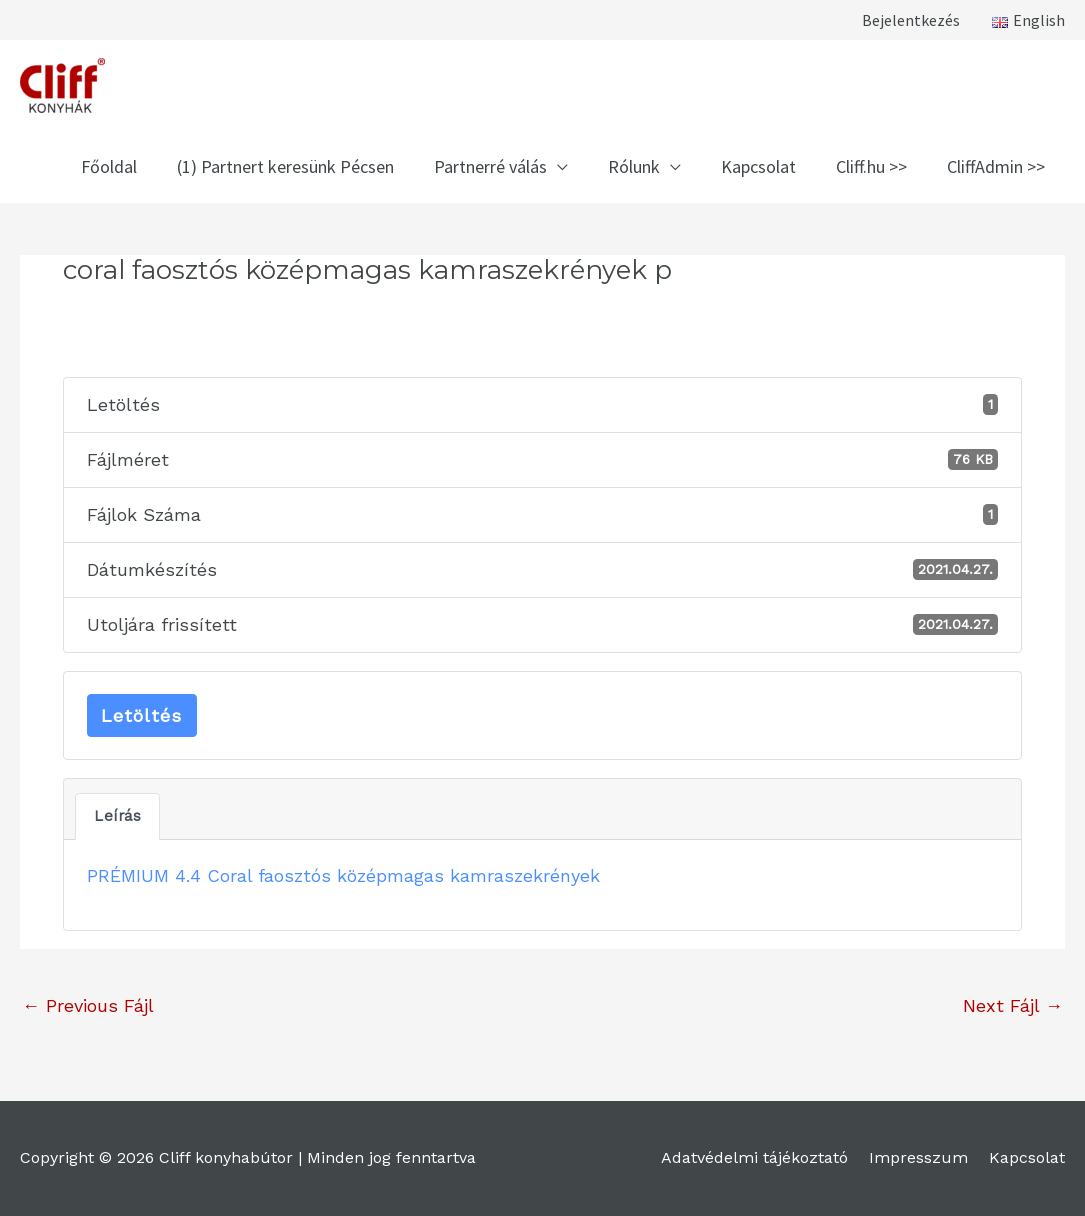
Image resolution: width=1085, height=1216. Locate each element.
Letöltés (141, 715)
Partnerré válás (490, 166)
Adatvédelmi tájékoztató (754, 1157)
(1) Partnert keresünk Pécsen (285, 166)
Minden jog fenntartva (391, 1157)
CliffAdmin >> (996, 166)
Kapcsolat (758, 166)
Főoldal (109, 166)
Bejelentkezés (911, 20)
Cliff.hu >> (871, 166)
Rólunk (634, 166)
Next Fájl (1013, 1005)
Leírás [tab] (117, 816)
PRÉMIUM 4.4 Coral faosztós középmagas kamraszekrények (343, 875)
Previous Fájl (88, 1005)
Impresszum (918, 1157)
